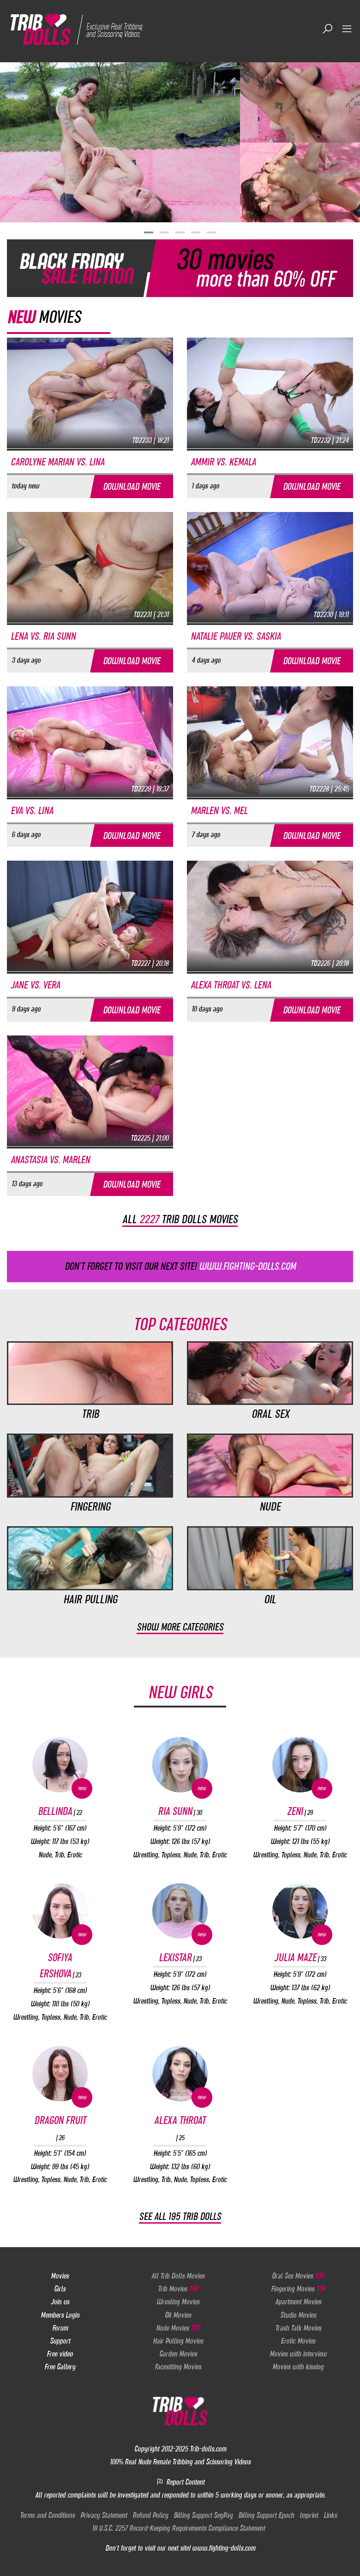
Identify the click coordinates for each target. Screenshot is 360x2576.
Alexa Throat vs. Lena (231, 984)
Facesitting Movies (178, 2366)
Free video (60, 2353)
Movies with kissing (298, 2366)
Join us (60, 2301)
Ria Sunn (180, 1811)
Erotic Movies (298, 2340)
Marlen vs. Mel (219, 810)
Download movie (131, 486)
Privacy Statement (103, 2515)
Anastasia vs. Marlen (50, 1159)
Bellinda (60, 1811)
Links (330, 2515)
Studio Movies (298, 2314)
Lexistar (180, 1957)
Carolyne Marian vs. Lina (57, 461)
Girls (60, 2288)
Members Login (60, 2314)
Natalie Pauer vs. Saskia (236, 636)
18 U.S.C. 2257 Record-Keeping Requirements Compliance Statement (178, 2527)
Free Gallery (59, 2366)
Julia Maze (300, 1957)
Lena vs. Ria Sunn (43, 636)
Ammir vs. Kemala (223, 461)
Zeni (299, 1811)
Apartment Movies (298, 2301)
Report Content (180, 2481)
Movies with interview (298, 2353)
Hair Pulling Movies (178, 2340)
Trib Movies (178, 2288)
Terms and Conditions (47, 2515)
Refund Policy (150, 2515)
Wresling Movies (177, 2301)
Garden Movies (178, 2353)
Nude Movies (178, 2327)
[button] (148, 232)
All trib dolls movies (180, 1218)
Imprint (309, 2515)
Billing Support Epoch (266, 2515)
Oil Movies (178, 2314)
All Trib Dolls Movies (177, 2275)
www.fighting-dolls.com (223, 2548)
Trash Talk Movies (298, 2327)
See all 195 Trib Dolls (180, 2216)
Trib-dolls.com (208, 2448)
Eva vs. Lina (32, 810)
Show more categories (180, 1626)
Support (60, 2340)
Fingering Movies (298, 2288)
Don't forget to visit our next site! (180, 1266)
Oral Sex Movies (298, 2275)
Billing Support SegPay (203, 2515)
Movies (60, 2275)
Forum (60, 2327)
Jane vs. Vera (35, 984)
